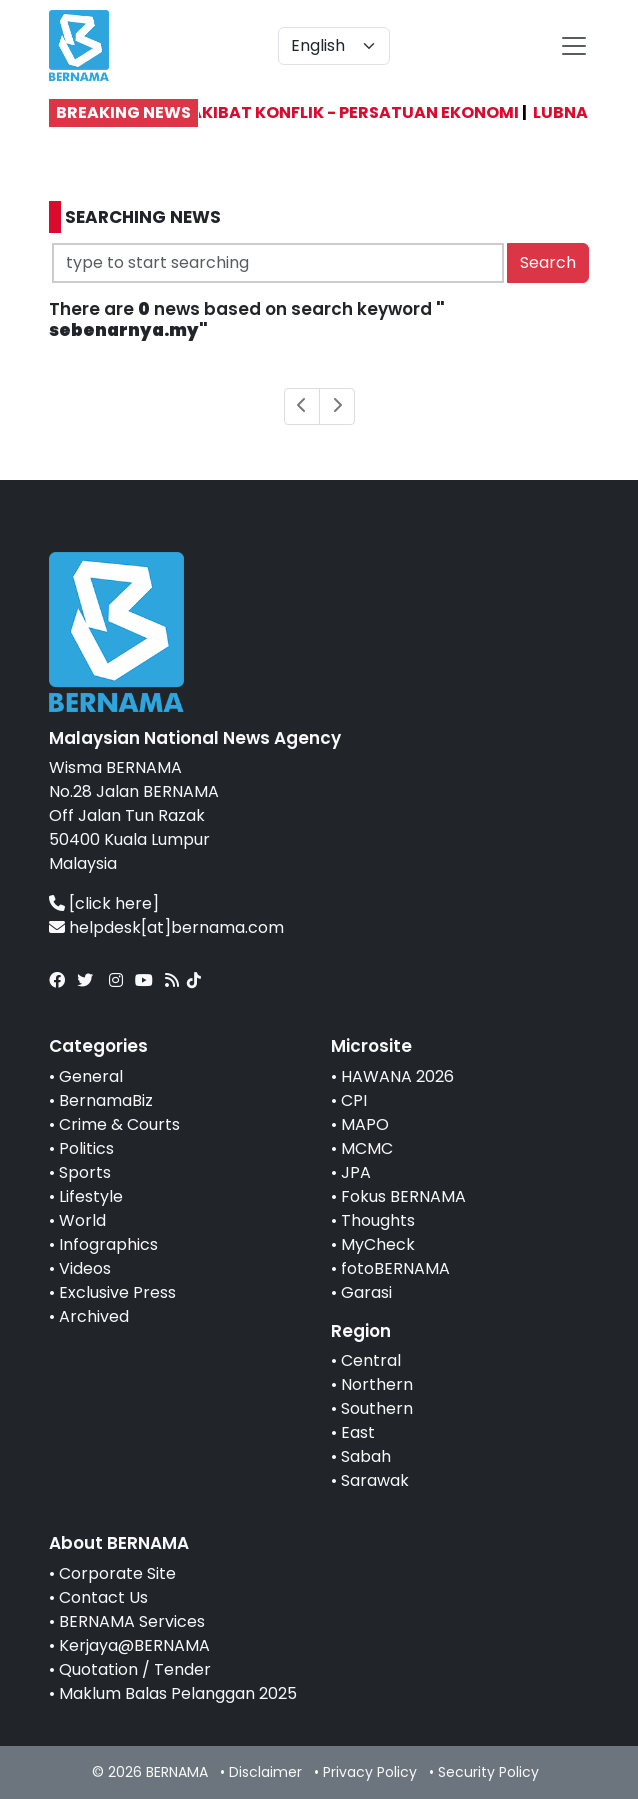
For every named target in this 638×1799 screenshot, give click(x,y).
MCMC (367, 1148)
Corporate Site (117, 1573)
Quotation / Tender (135, 1669)
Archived (94, 1316)
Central (371, 1360)
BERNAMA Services (132, 1621)
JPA (356, 1172)
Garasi (366, 1292)
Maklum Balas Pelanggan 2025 (178, 1693)
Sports (85, 1172)
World (82, 1220)
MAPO (365, 1124)
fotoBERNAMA (395, 1268)
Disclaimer (265, 1772)
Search (548, 262)
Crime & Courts (119, 1124)
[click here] (114, 903)
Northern (377, 1384)
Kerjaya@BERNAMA (134, 1645)
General (91, 1076)
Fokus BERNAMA (403, 1196)
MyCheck (378, 1244)
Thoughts (378, 1220)
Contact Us (103, 1597)
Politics (86, 1148)
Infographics (108, 1244)
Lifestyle (91, 1196)
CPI (354, 1100)
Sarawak (375, 1480)
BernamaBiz (106, 1100)
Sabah (366, 1456)
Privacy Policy (370, 1772)
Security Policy (488, 1772)
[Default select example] (334, 46)
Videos (85, 1268)
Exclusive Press (117, 1292)
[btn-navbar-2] (574, 46)
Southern (377, 1408)
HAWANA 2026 (397, 1076)
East (358, 1432)
